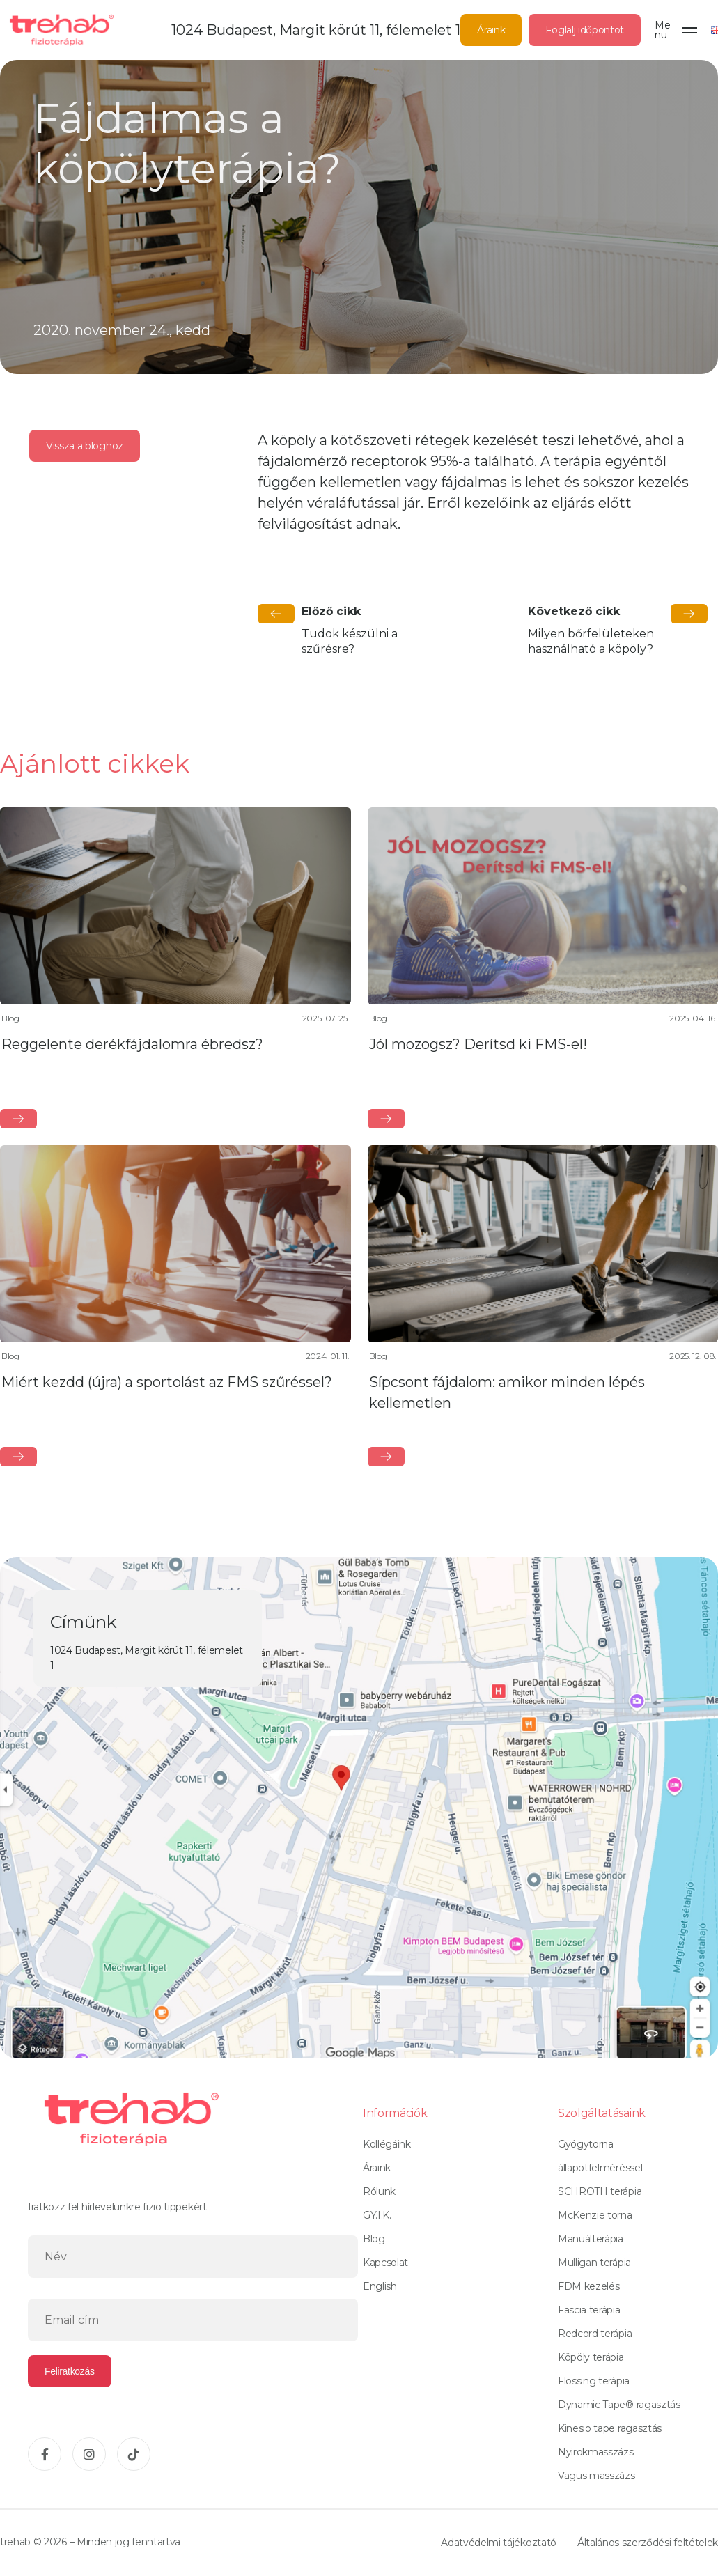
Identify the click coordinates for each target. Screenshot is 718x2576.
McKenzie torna (595, 2215)
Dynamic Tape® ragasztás (619, 2404)
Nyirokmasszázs (596, 2452)
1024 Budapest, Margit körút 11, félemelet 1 (315, 30)
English (380, 2286)
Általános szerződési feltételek (647, 2542)
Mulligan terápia (594, 2262)
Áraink (491, 30)
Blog (374, 2239)
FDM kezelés (588, 2286)
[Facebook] (44, 2454)
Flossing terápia (594, 2381)
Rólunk (379, 2191)
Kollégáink (387, 2144)
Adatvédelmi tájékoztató (498, 2542)
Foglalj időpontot (584, 30)
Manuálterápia (590, 2239)
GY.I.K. (377, 2215)
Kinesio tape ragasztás (610, 2428)
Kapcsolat (385, 2262)
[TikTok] (133, 2454)
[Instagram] (89, 2454)
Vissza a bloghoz (84, 446)
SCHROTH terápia (599, 2191)
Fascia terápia (589, 2310)
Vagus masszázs (596, 2475)
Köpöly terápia (591, 2357)
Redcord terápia (595, 2333)
